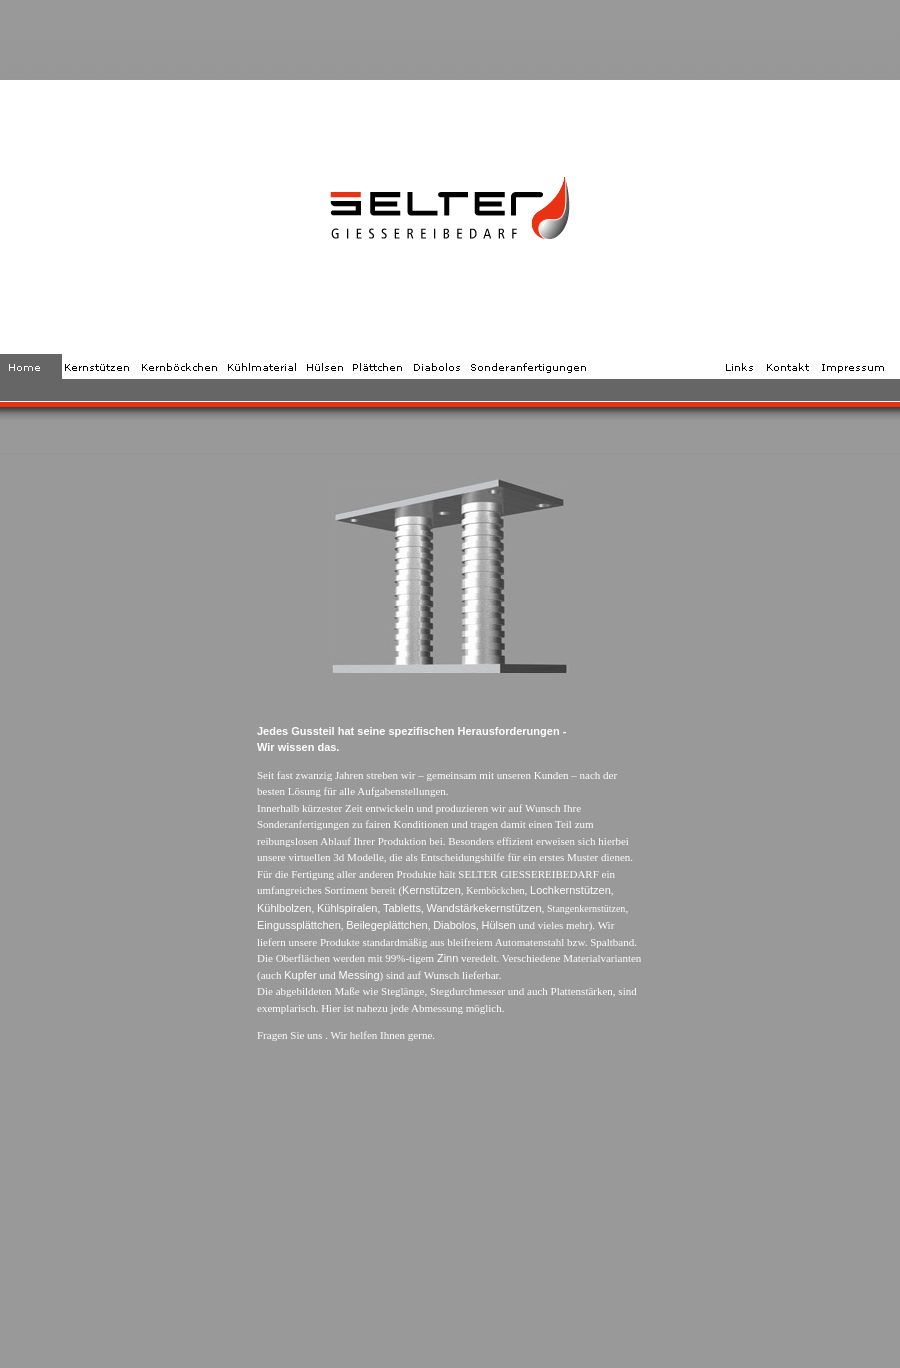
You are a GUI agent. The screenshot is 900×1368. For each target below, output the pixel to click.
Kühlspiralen (347, 908)
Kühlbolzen (284, 908)
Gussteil (312, 731)
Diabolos (454, 925)
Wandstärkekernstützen (483, 908)
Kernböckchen (495, 890)
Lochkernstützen (570, 890)
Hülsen (498, 925)
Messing (359, 975)
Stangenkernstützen (586, 908)
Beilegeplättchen (386, 925)
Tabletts (402, 908)
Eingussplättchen (299, 925)
